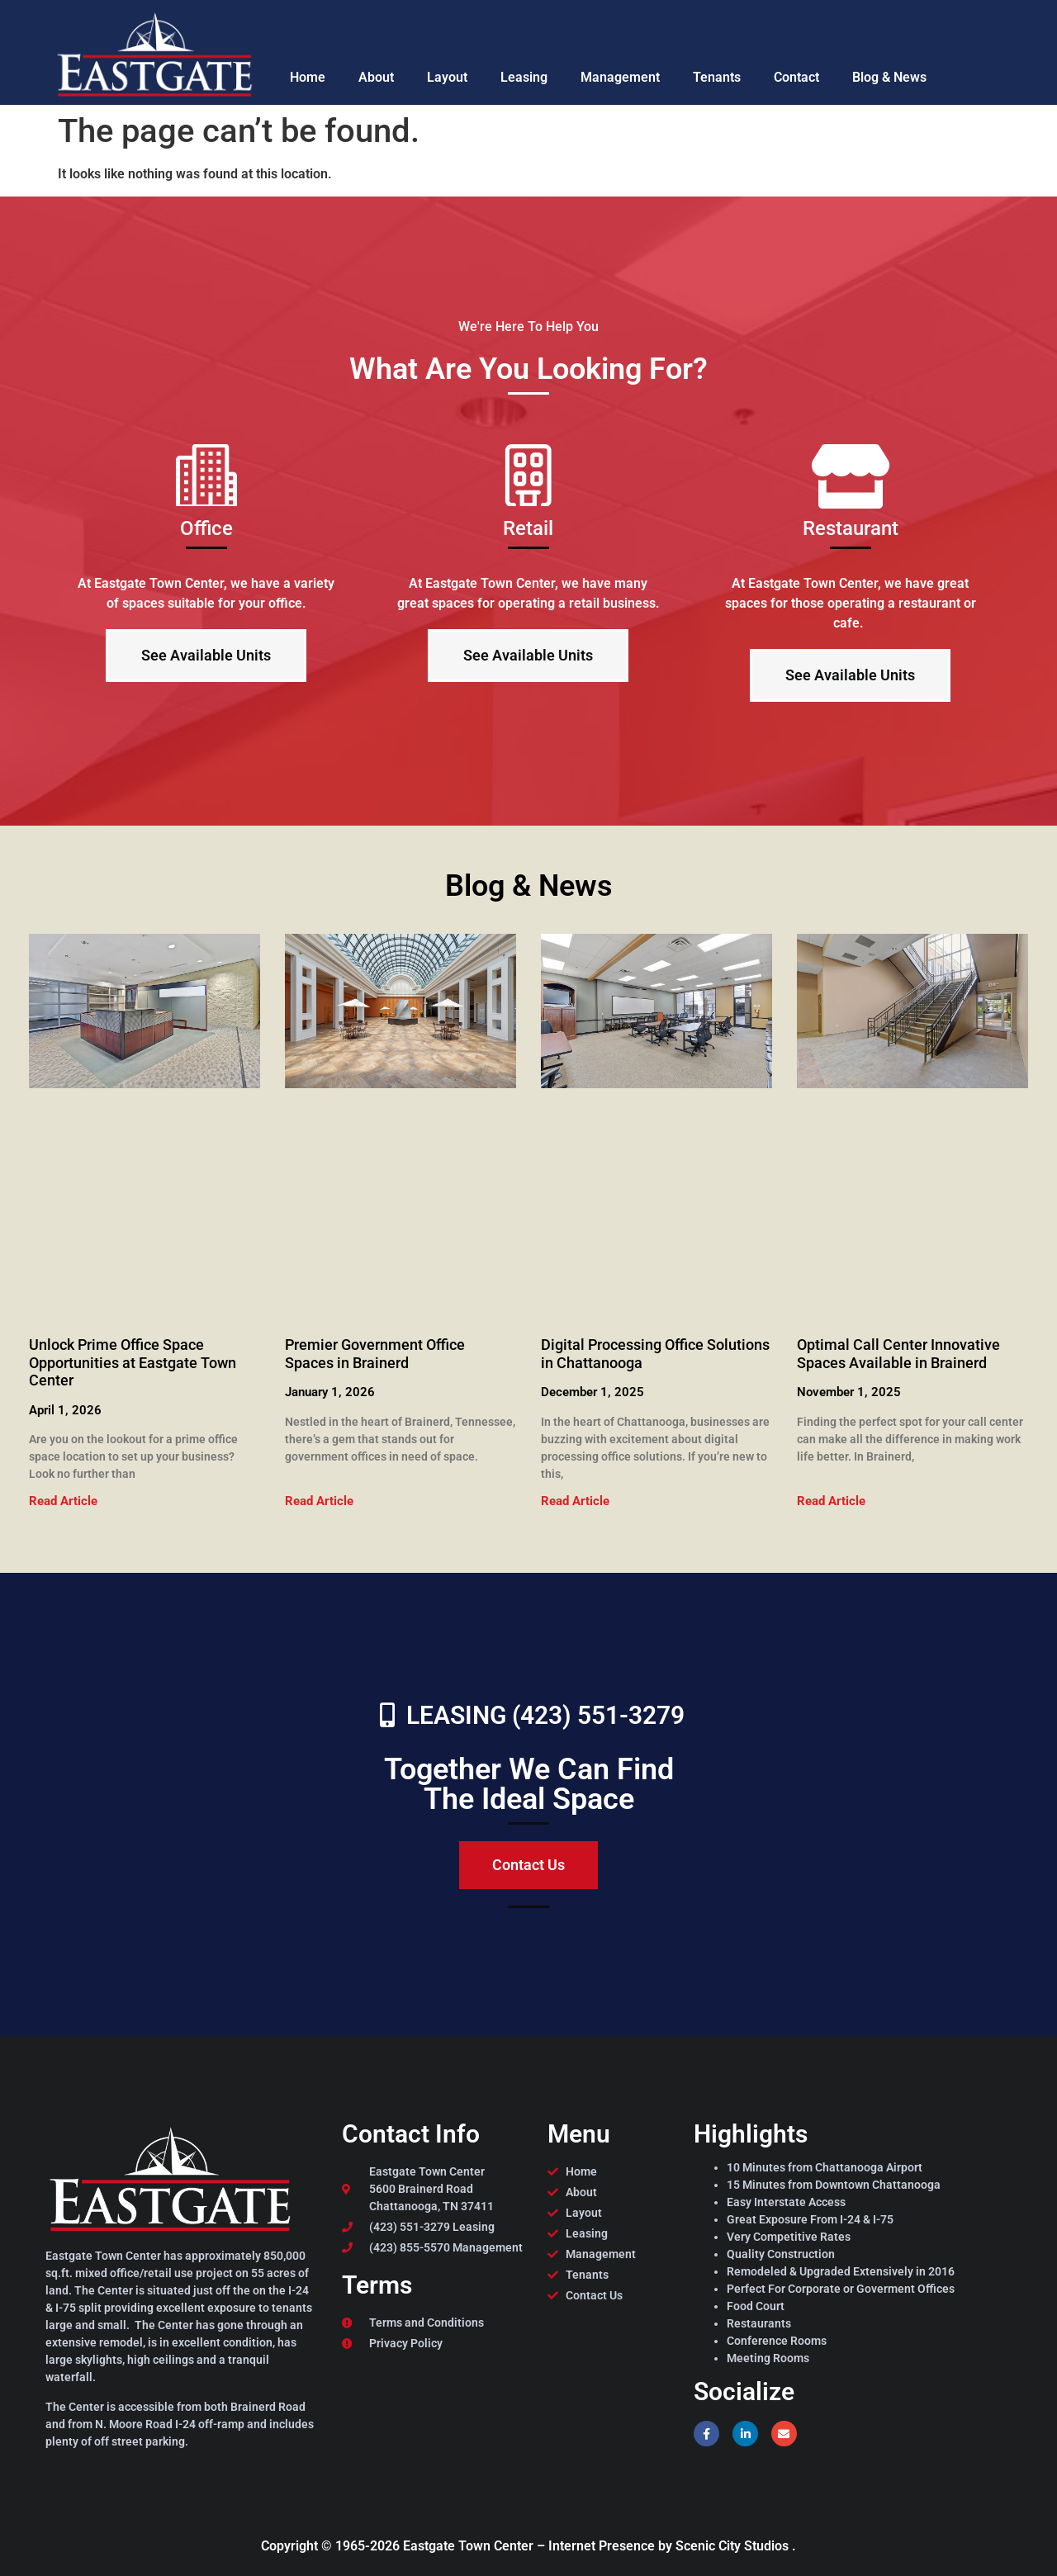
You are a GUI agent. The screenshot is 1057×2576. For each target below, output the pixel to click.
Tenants (717, 77)
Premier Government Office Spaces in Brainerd (375, 1353)
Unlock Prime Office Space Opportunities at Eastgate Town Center (132, 1362)
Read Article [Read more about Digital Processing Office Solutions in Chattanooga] (575, 1501)
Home (307, 77)
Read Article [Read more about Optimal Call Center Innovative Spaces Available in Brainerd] (831, 1501)
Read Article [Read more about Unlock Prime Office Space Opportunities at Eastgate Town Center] (63, 1501)
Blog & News (889, 77)
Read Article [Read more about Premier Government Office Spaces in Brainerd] (319, 1501)
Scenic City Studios (733, 2546)
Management (620, 77)
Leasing (523, 77)
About (376, 77)
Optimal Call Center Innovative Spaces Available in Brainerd (898, 1353)
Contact (796, 77)
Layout (447, 77)
